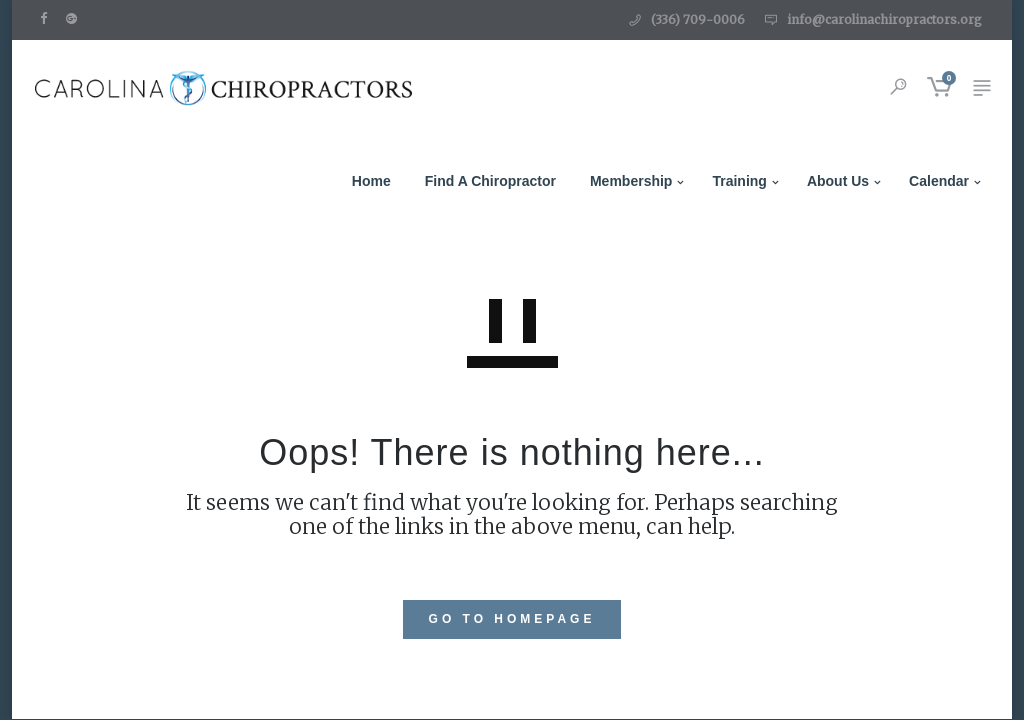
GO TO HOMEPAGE (512, 619)
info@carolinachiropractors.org (884, 19)
